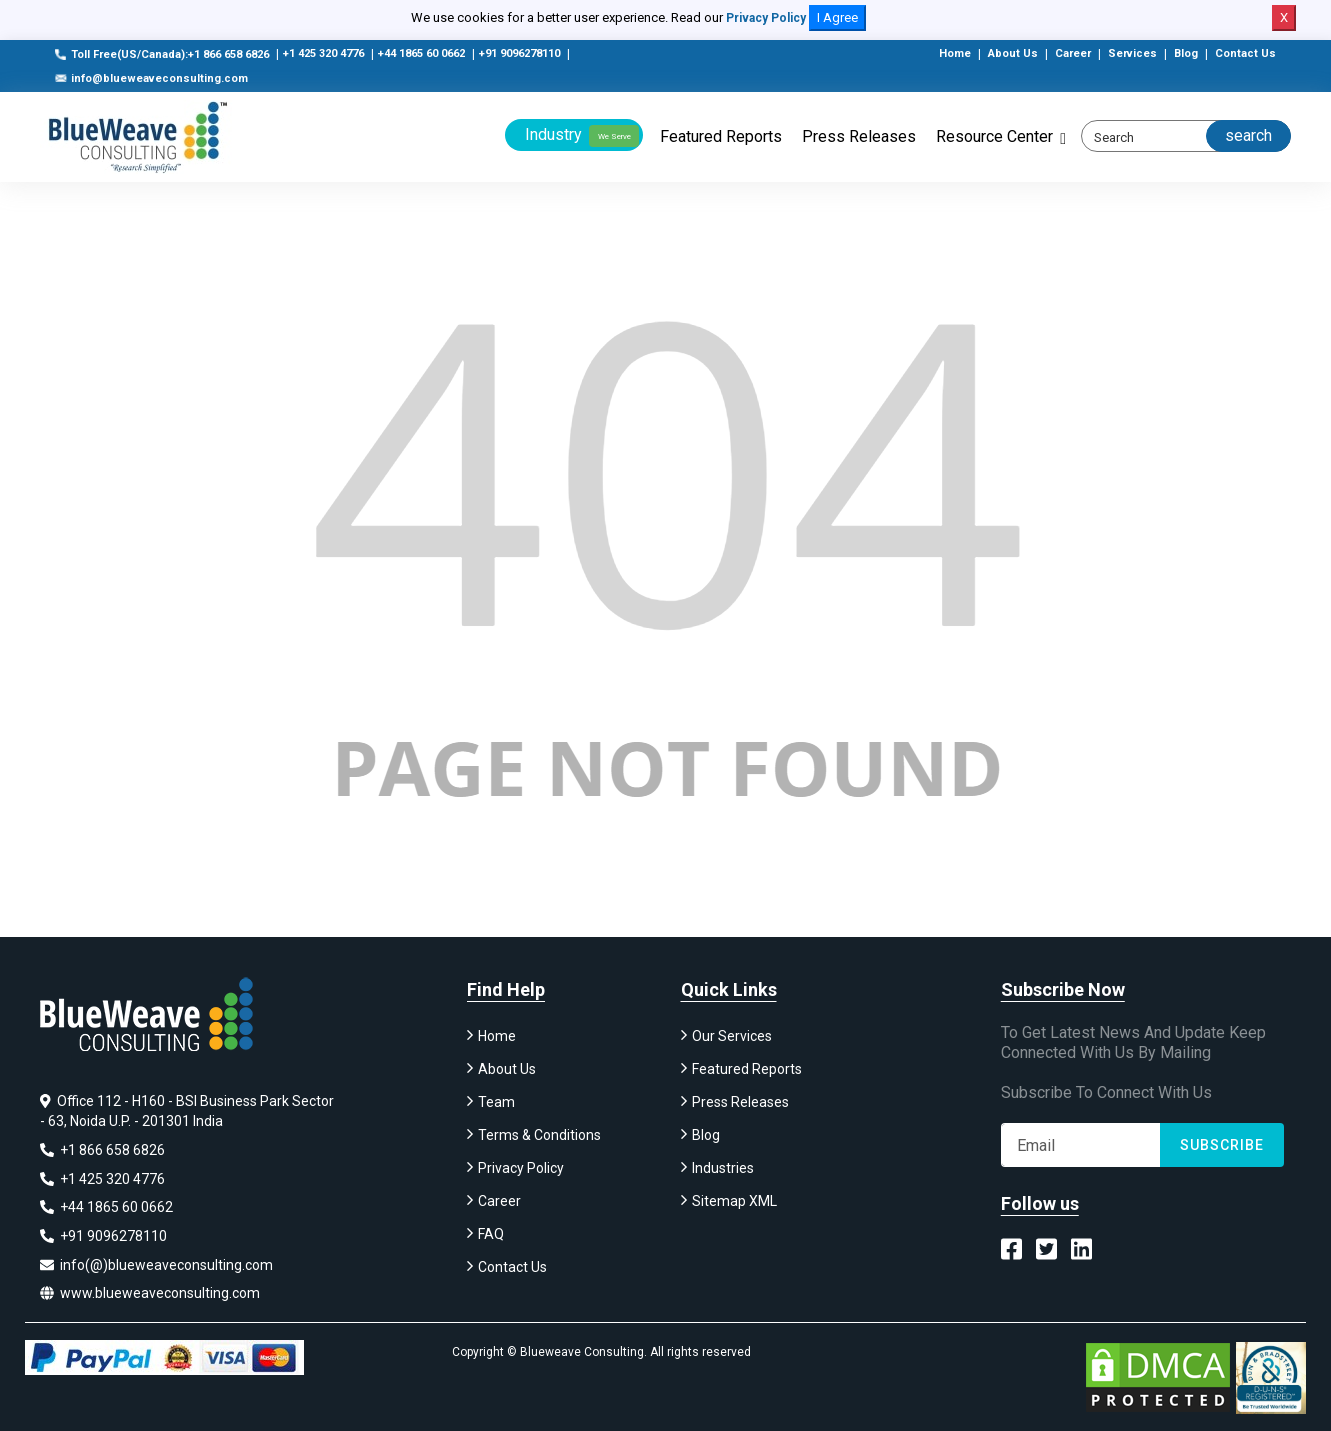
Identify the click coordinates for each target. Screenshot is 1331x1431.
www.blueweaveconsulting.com (150, 1293)
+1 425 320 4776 (323, 53)
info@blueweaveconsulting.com (151, 78)
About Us (1013, 53)
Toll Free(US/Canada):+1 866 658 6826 (162, 54)
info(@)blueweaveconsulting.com (156, 1265)
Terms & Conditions (539, 1139)
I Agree (837, 17)
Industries (723, 1172)
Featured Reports (721, 136)
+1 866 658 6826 (102, 1153)
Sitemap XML (734, 1205)
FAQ (491, 1238)
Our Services (732, 1040)
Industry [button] (582, 136)
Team (496, 1106)
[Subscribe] (1081, 1149)
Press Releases (859, 136)
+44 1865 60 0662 (421, 53)
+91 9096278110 (519, 53)
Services (1132, 53)
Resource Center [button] (994, 136)
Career (1073, 53)
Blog (1186, 53)
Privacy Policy (766, 18)
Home (955, 53)
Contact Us (1245, 53)
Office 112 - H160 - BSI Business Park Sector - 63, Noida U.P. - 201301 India (187, 1115)
